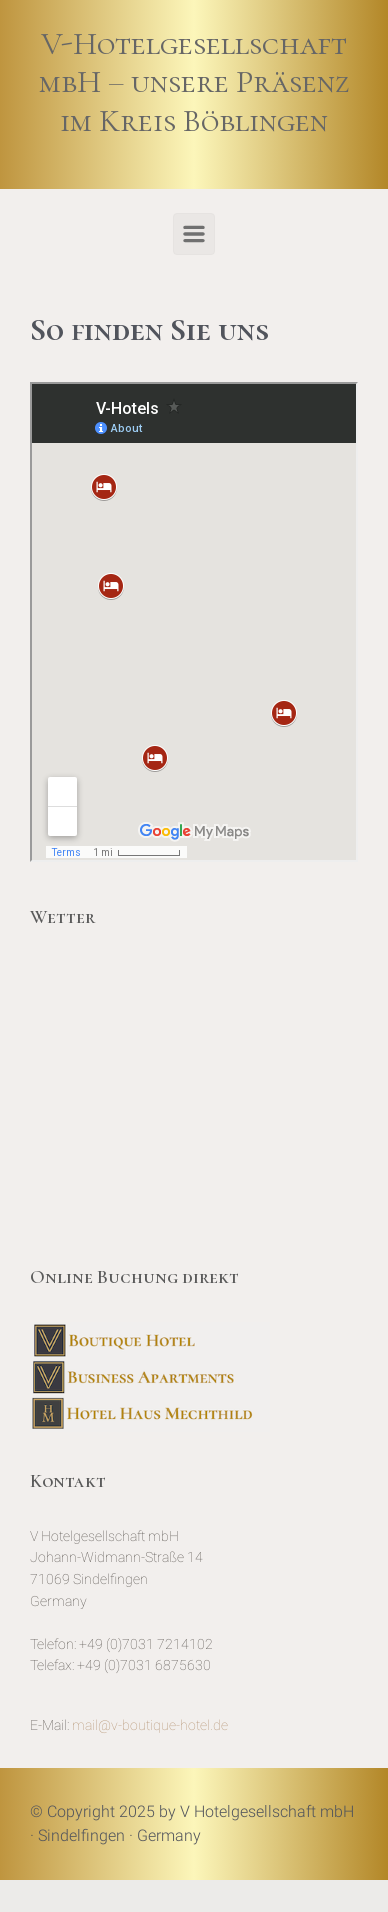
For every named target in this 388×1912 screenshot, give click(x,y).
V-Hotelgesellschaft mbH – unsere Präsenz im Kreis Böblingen (194, 82)
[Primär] (194, 234)
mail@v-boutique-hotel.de (150, 1725)
